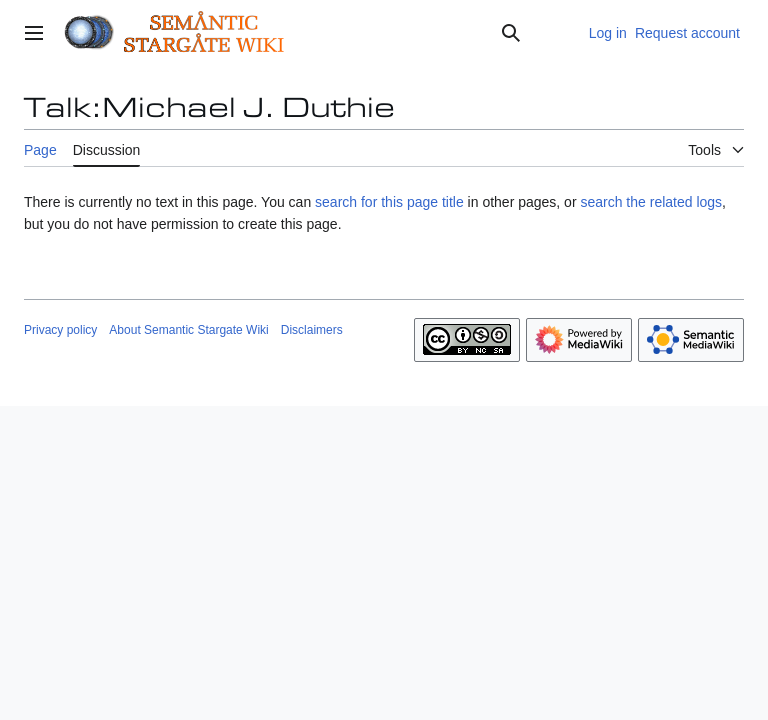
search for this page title (389, 202)
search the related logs (651, 202)
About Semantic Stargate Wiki (188, 330)
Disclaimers (312, 330)
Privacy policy (60, 330)
